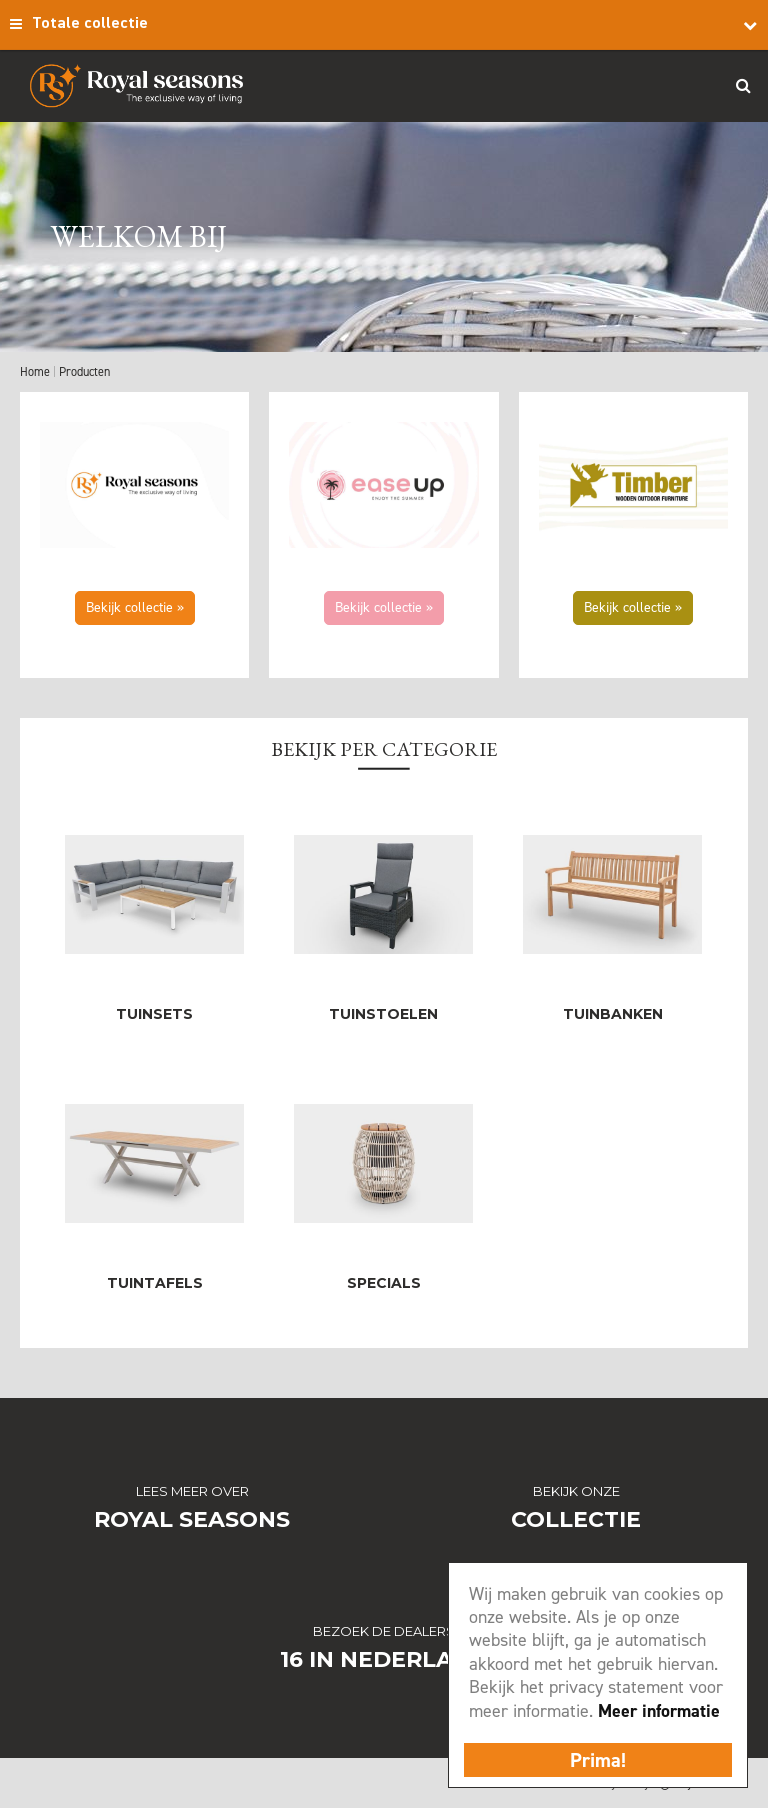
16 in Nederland (384, 1659)
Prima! (598, 1760)
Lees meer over (192, 1491)
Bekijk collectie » (135, 607)
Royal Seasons (192, 1519)
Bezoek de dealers (384, 1631)
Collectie (576, 1519)
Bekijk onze (576, 1491)
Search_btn (743, 85)
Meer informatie (659, 1711)
